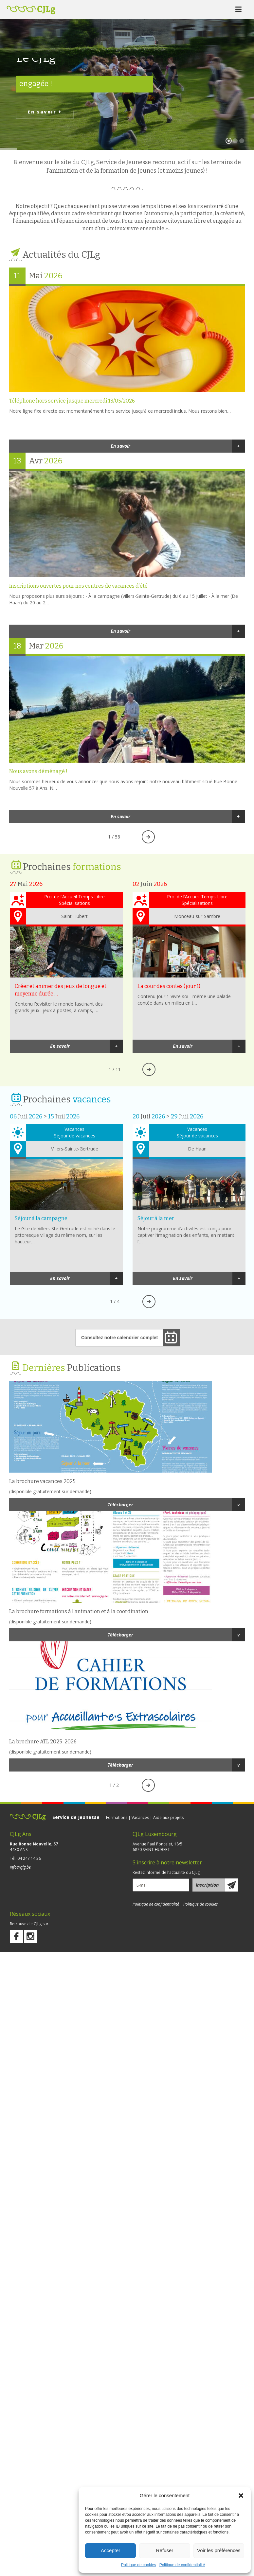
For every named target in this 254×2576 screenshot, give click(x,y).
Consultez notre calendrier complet (119, 1337)
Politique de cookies (138, 2565)
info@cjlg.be (20, 1867)
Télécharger (176, 1504)
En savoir (178, 446)
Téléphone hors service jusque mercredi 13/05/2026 (127, 339)
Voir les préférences (219, 2550)
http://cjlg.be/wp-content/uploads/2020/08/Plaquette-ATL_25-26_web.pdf (127, 1687)
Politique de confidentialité (182, 2565)
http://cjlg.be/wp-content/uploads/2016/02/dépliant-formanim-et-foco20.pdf (127, 1557)
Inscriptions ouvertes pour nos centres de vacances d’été (127, 524)
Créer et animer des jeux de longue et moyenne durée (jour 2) (66, 951)
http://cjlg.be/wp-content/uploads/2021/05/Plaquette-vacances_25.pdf (127, 1427)
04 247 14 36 (29, 1858)
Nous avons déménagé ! (127, 709)
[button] (241, 2495)
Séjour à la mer (189, 1184)
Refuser (164, 2550)
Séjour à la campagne (66, 1184)
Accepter (110, 2550)
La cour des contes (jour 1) (189, 951)
